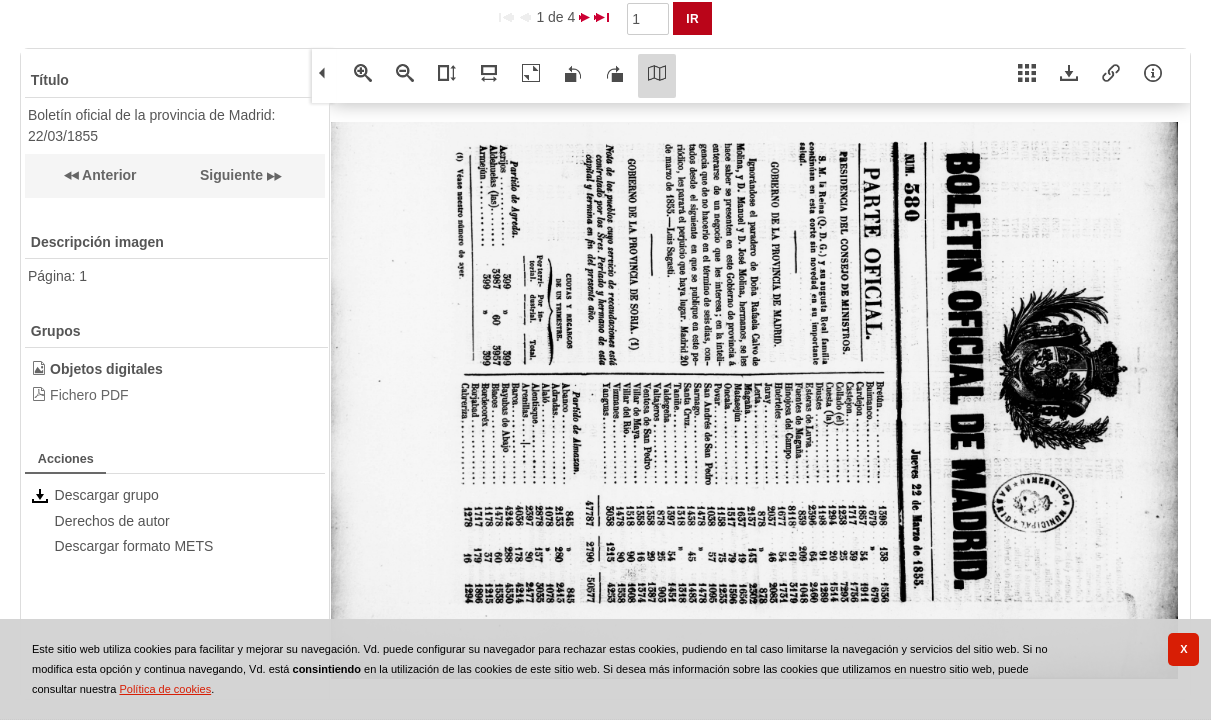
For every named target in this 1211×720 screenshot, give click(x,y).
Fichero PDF (89, 395)
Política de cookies (165, 689)
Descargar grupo (107, 495)
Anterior (108, 175)
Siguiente (231, 175)
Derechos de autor (112, 521)
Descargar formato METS (134, 546)
